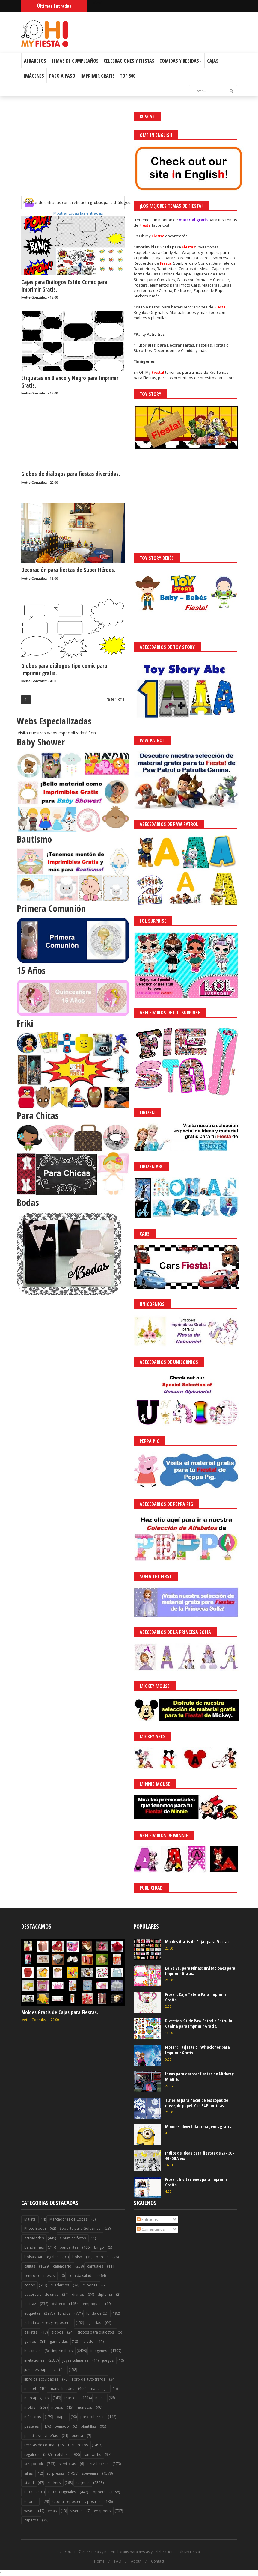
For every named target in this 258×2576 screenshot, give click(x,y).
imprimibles (62, 2350)
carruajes (95, 2266)
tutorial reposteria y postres (76, 2501)
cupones (90, 2285)
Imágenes (34, 76)
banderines (34, 2247)
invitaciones (34, 2360)
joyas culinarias (75, 2360)
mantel (30, 2388)
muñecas (84, 2407)
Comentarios (151, 2229)
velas (52, 2510)
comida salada (80, 2275)
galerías (94, 2322)
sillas (28, 2473)
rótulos (61, 2454)
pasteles (31, 2426)
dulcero (58, 2303)
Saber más (205, 2554)
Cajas (212, 61)
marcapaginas (36, 2397)
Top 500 (127, 76)
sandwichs (92, 2454)
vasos (29, 2510)
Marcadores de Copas (68, 2219)
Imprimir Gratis (97, 76)
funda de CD (97, 2313)
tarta (28, 2491)
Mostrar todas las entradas (78, 213)
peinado (62, 2426)
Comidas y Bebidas (180, 61)
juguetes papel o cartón (44, 2369)
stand (29, 2482)
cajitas (29, 2266)
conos (29, 2285)
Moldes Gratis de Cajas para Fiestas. (59, 2012)
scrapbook (33, 2463)
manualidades (62, 2388)
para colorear (92, 2416)
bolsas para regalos (41, 2256)
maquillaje (99, 2388)
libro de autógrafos (88, 2379)
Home (99, 2561)
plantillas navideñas (41, 2435)
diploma (105, 2294)
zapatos (31, 2520)
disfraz (30, 2303)
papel (62, 2416)
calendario (62, 2266)
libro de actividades (41, 2379)
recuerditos (78, 2444)
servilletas (67, 2463)
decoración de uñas (41, 2294)
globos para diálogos (95, 2332)
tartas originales (62, 2491)
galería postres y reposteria (48, 2322)
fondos (64, 2313)
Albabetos (35, 61)
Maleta (30, 2219)
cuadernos (60, 2285)
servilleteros (97, 2463)
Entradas (147, 2219)
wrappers (102, 2510)
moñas (57, 2407)
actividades (34, 2238)
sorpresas (55, 2473)
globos (57, 2332)
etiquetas (32, 2313)
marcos (70, 2397)
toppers (98, 2491)
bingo (99, 2247)
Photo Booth (35, 2228)
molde (29, 2407)
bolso (77, 2256)
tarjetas (82, 2482)
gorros (30, 2341)
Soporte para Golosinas (80, 2228)
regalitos (31, 2454)
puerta (77, 2435)
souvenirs (90, 2473)
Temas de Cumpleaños (75, 61)
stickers (54, 2482)
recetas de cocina (39, 2444)
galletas (30, 2332)
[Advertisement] (73, 154)
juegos (108, 2360)
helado (87, 2341)
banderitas (69, 2247)
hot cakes (32, 2350)
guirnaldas (59, 2341)
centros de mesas (39, 2275)
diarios (78, 2294)
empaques (92, 2303)
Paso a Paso (62, 76)
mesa (100, 2397)
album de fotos (73, 2238)
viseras (76, 2510)
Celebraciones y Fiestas (129, 61)
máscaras (32, 2416)
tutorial (30, 2501)
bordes (102, 2256)
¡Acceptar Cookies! (165, 2554)
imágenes (98, 2350)
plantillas (88, 2426)
